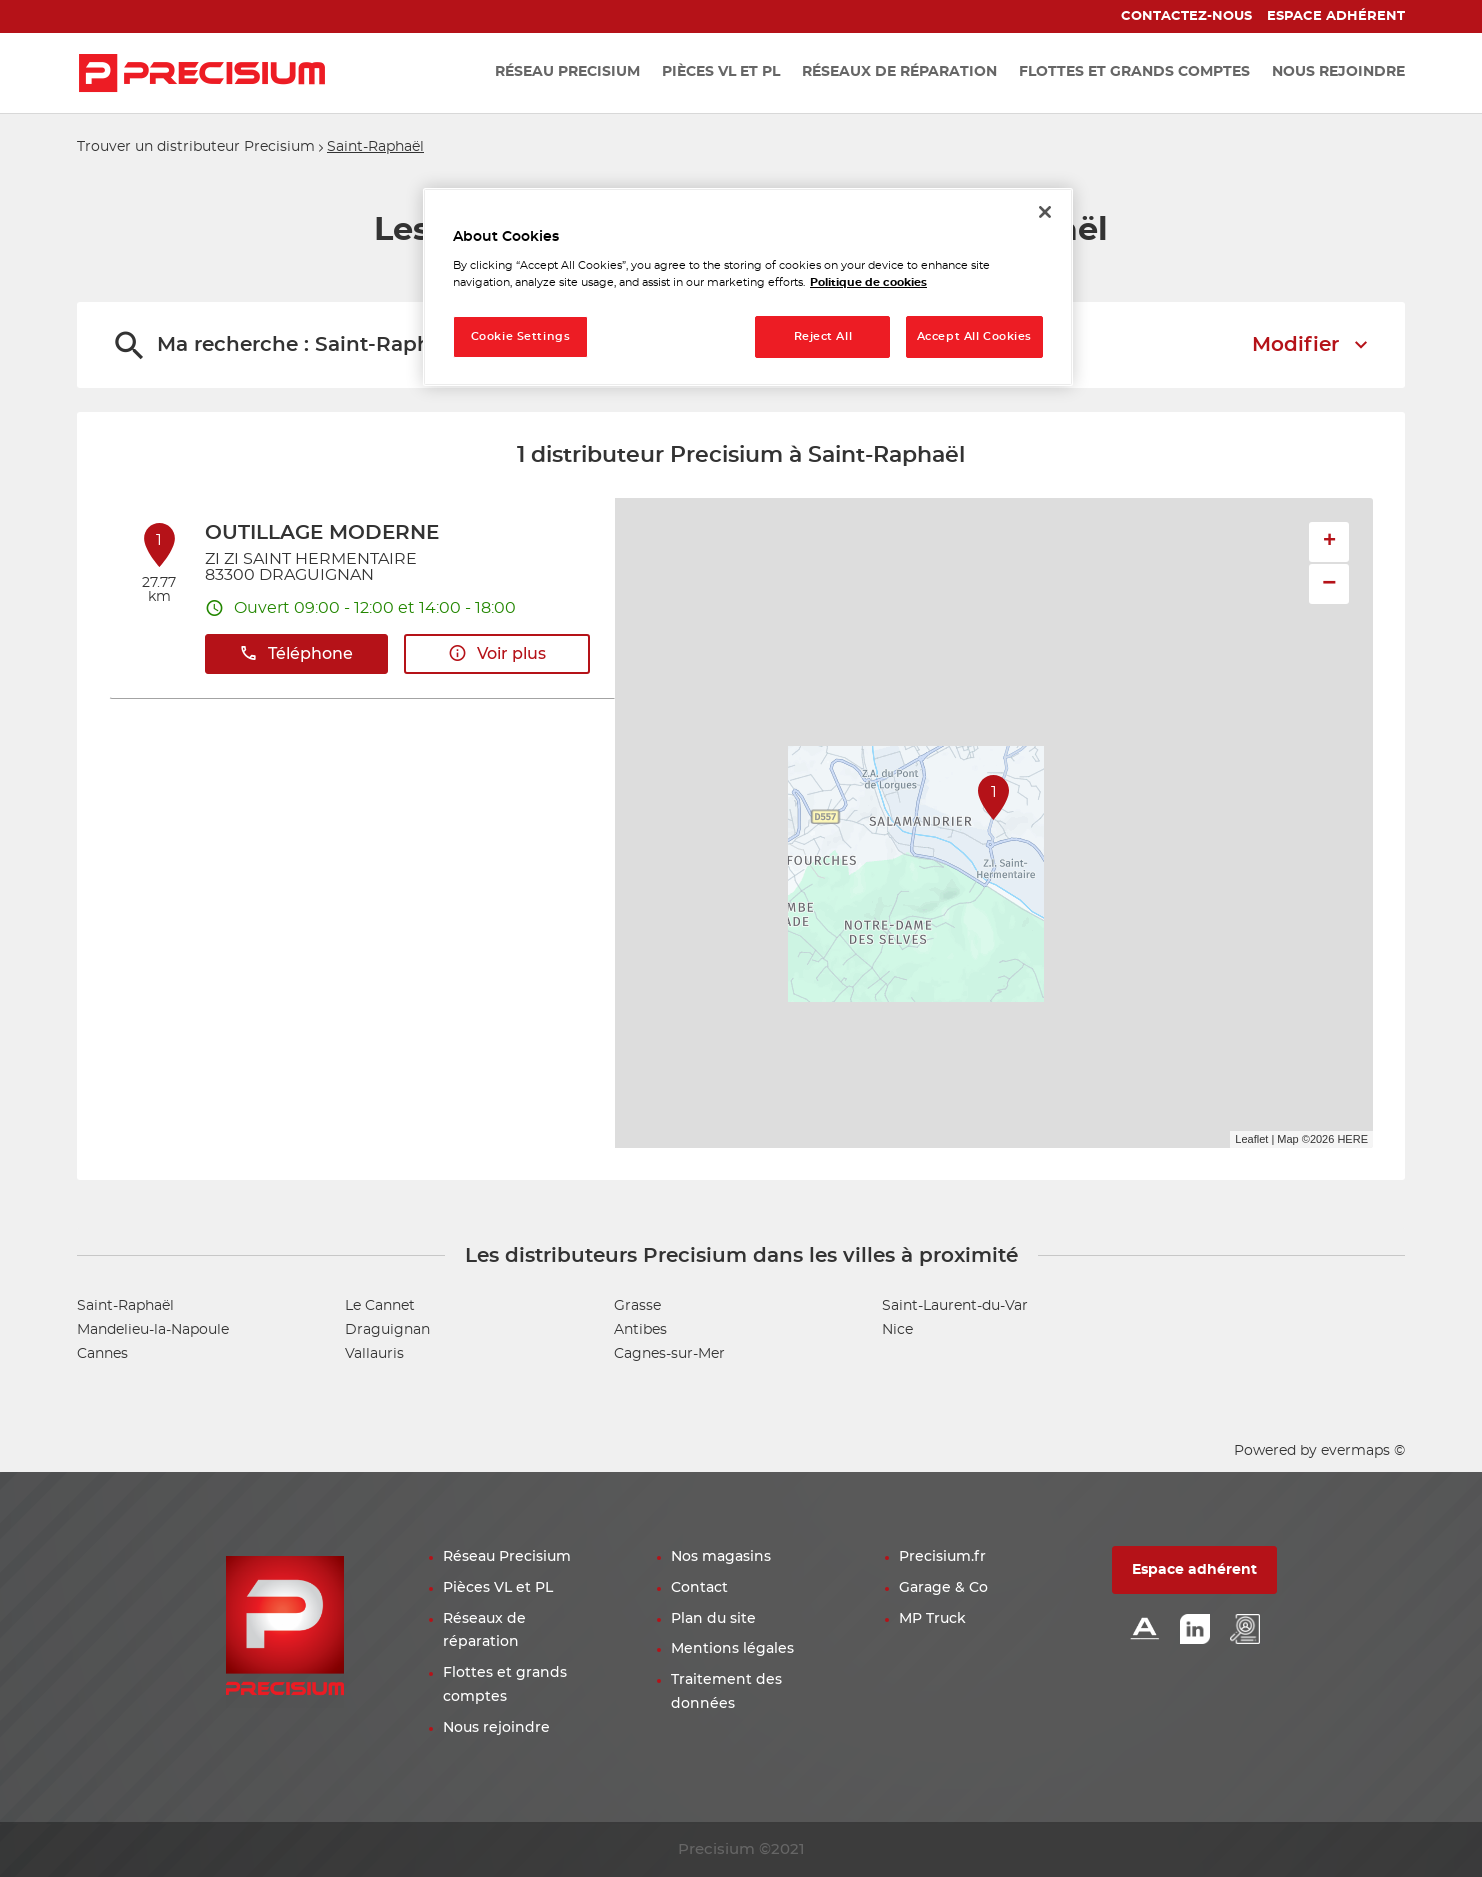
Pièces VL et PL (498, 1588)
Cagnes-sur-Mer (669, 1354)
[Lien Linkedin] (1195, 1630)
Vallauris (374, 1354)
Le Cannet (380, 1306)
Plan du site (713, 1619)
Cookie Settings (521, 336)
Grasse (637, 1306)
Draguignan (387, 1330)
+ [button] (1329, 542)
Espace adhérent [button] (1194, 1570)
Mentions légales (732, 1649)
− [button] (1329, 583)
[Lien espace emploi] (1245, 1630)
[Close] (1045, 212)
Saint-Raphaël (375, 147)
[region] (748, 287)
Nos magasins (721, 1557)
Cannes (102, 1354)
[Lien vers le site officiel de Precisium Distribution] (202, 73)
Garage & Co (943, 1588)
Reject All (823, 336)
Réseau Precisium (507, 1557)
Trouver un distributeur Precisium (196, 147)
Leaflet (1251, 1139)
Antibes (640, 1330)
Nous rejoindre (496, 1728)
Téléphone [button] (296, 653)
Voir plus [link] (497, 653)
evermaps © (1363, 1451)
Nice (897, 1330)
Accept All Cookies (974, 336)
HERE (1352, 1139)
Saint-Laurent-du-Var (955, 1306)
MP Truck (932, 1619)
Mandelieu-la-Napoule (153, 1330)
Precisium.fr (942, 1557)
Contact (699, 1588)
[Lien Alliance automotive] (1145, 1630)
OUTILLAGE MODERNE (322, 533)
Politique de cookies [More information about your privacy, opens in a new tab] (868, 282)
